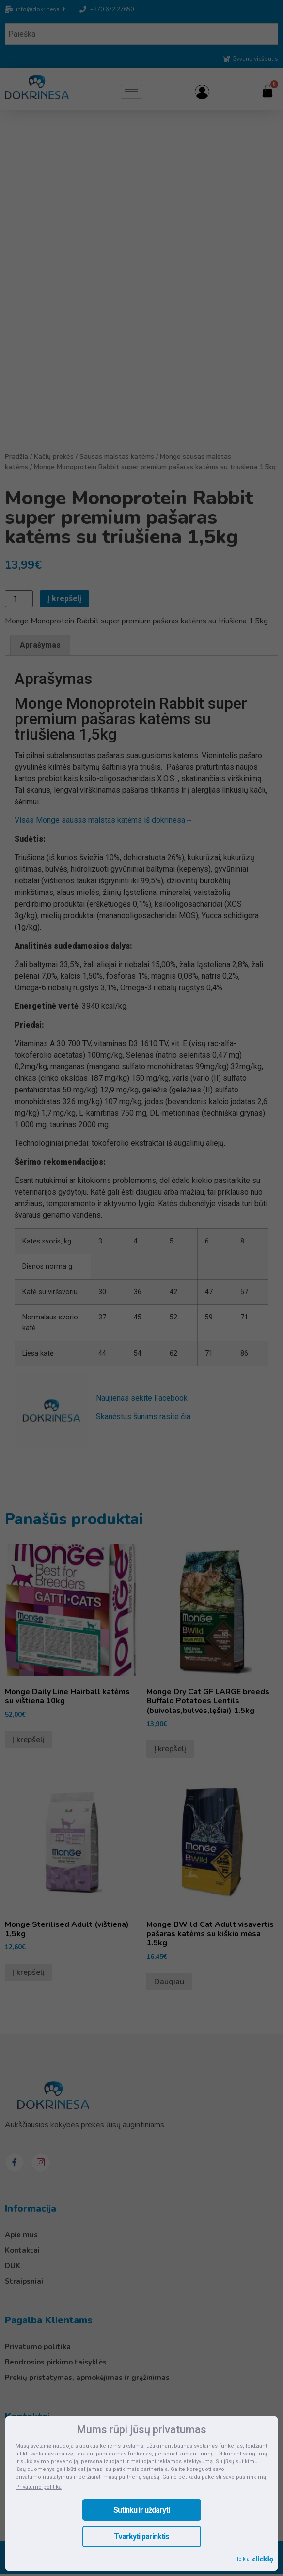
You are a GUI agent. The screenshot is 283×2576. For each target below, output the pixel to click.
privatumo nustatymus (44, 2477)
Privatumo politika (39, 2487)
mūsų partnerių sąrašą (131, 2477)
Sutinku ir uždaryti (141, 2510)
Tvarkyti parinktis (141, 2536)
